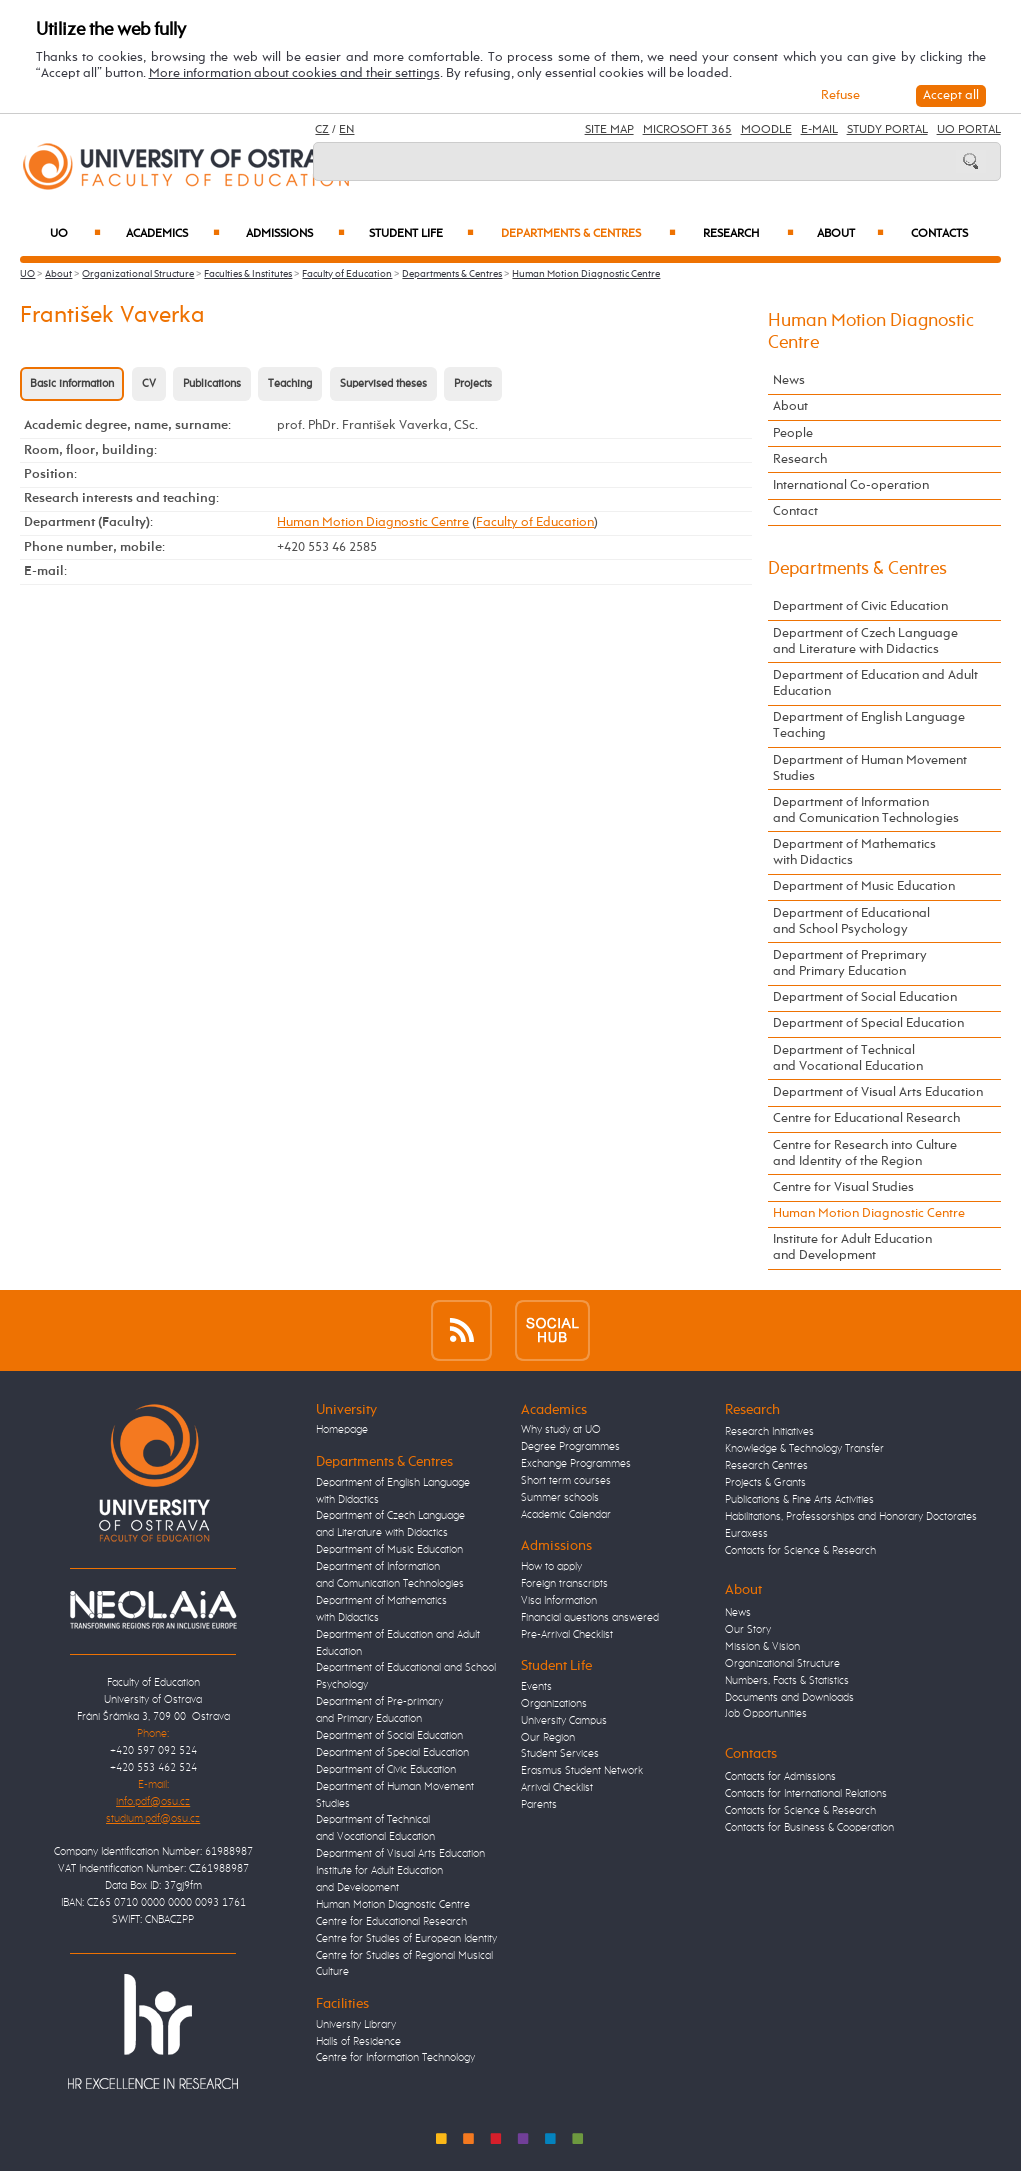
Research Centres (766, 1466)
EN (346, 130)
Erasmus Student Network (582, 1771)
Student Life (421, 234)
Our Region (548, 1738)
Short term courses (566, 1481)
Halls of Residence (358, 2042)
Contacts (939, 234)
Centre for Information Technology (395, 2058)
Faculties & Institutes (248, 274)
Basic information (72, 384)
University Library (356, 2025)
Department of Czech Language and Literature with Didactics (865, 641)
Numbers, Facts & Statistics (787, 1681)
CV (149, 384)
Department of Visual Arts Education (878, 1092)
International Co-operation (851, 485)
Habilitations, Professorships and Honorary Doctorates (851, 1517)
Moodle (766, 130)
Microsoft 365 (687, 130)
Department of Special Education (868, 1023)
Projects (473, 384)
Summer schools (560, 1498)
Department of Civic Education (860, 606)
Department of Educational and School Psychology (851, 921)
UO (75, 234)
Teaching (290, 384)
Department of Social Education (865, 997)
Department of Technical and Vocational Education (848, 1058)
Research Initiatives (769, 1432)
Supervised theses (383, 384)
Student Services (560, 1754)
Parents (539, 1805)
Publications (212, 384)
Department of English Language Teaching (869, 725)
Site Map (609, 130)
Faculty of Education (347, 274)
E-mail (819, 130)
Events (536, 1687)
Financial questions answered (590, 1618)
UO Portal (969, 130)
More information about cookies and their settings (294, 73)
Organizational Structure (138, 274)
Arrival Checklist (557, 1788)
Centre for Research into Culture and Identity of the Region (865, 1153)
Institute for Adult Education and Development (852, 1247)
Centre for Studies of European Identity (406, 1939)
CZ (322, 130)
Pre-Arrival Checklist (567, 1635)
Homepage (342, 1430)
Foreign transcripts (564, 1584)
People (793, 433)
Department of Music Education (864, 886)
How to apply (551, 1567)
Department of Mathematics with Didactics (854, 852)
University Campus (564, 1721)
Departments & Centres (588, 234)
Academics (173, 234)
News (789, 380)
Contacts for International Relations (806, 1794)
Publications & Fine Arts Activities (799, 1500)
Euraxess (746, 1534)
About (851, 234)
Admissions (295, 234)
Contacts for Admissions (780, 1777)
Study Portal (887, 130)
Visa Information (559, 1601)
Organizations (554, 1704)
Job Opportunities (766, 1714)
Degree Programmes (570, 1447)
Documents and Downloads (789, 1698)
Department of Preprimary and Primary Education (850, 963)
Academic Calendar (566, 1515)
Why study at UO (561, 1430)
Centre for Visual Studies (843, 1187)
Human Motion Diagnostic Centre (586, 274)
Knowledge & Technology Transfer (804, 1449)
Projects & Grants (765, 1483)
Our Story (748, 1630)
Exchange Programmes (576, 1464)
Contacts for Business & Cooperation (809, 1828)
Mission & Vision (762, 1647)
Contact (795, 511)
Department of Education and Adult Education (875, 683)
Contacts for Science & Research (800, 1551)
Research (748, 234)
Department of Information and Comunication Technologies (866, 810)
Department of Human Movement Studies (870, 768)
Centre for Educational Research (866, 1118)
